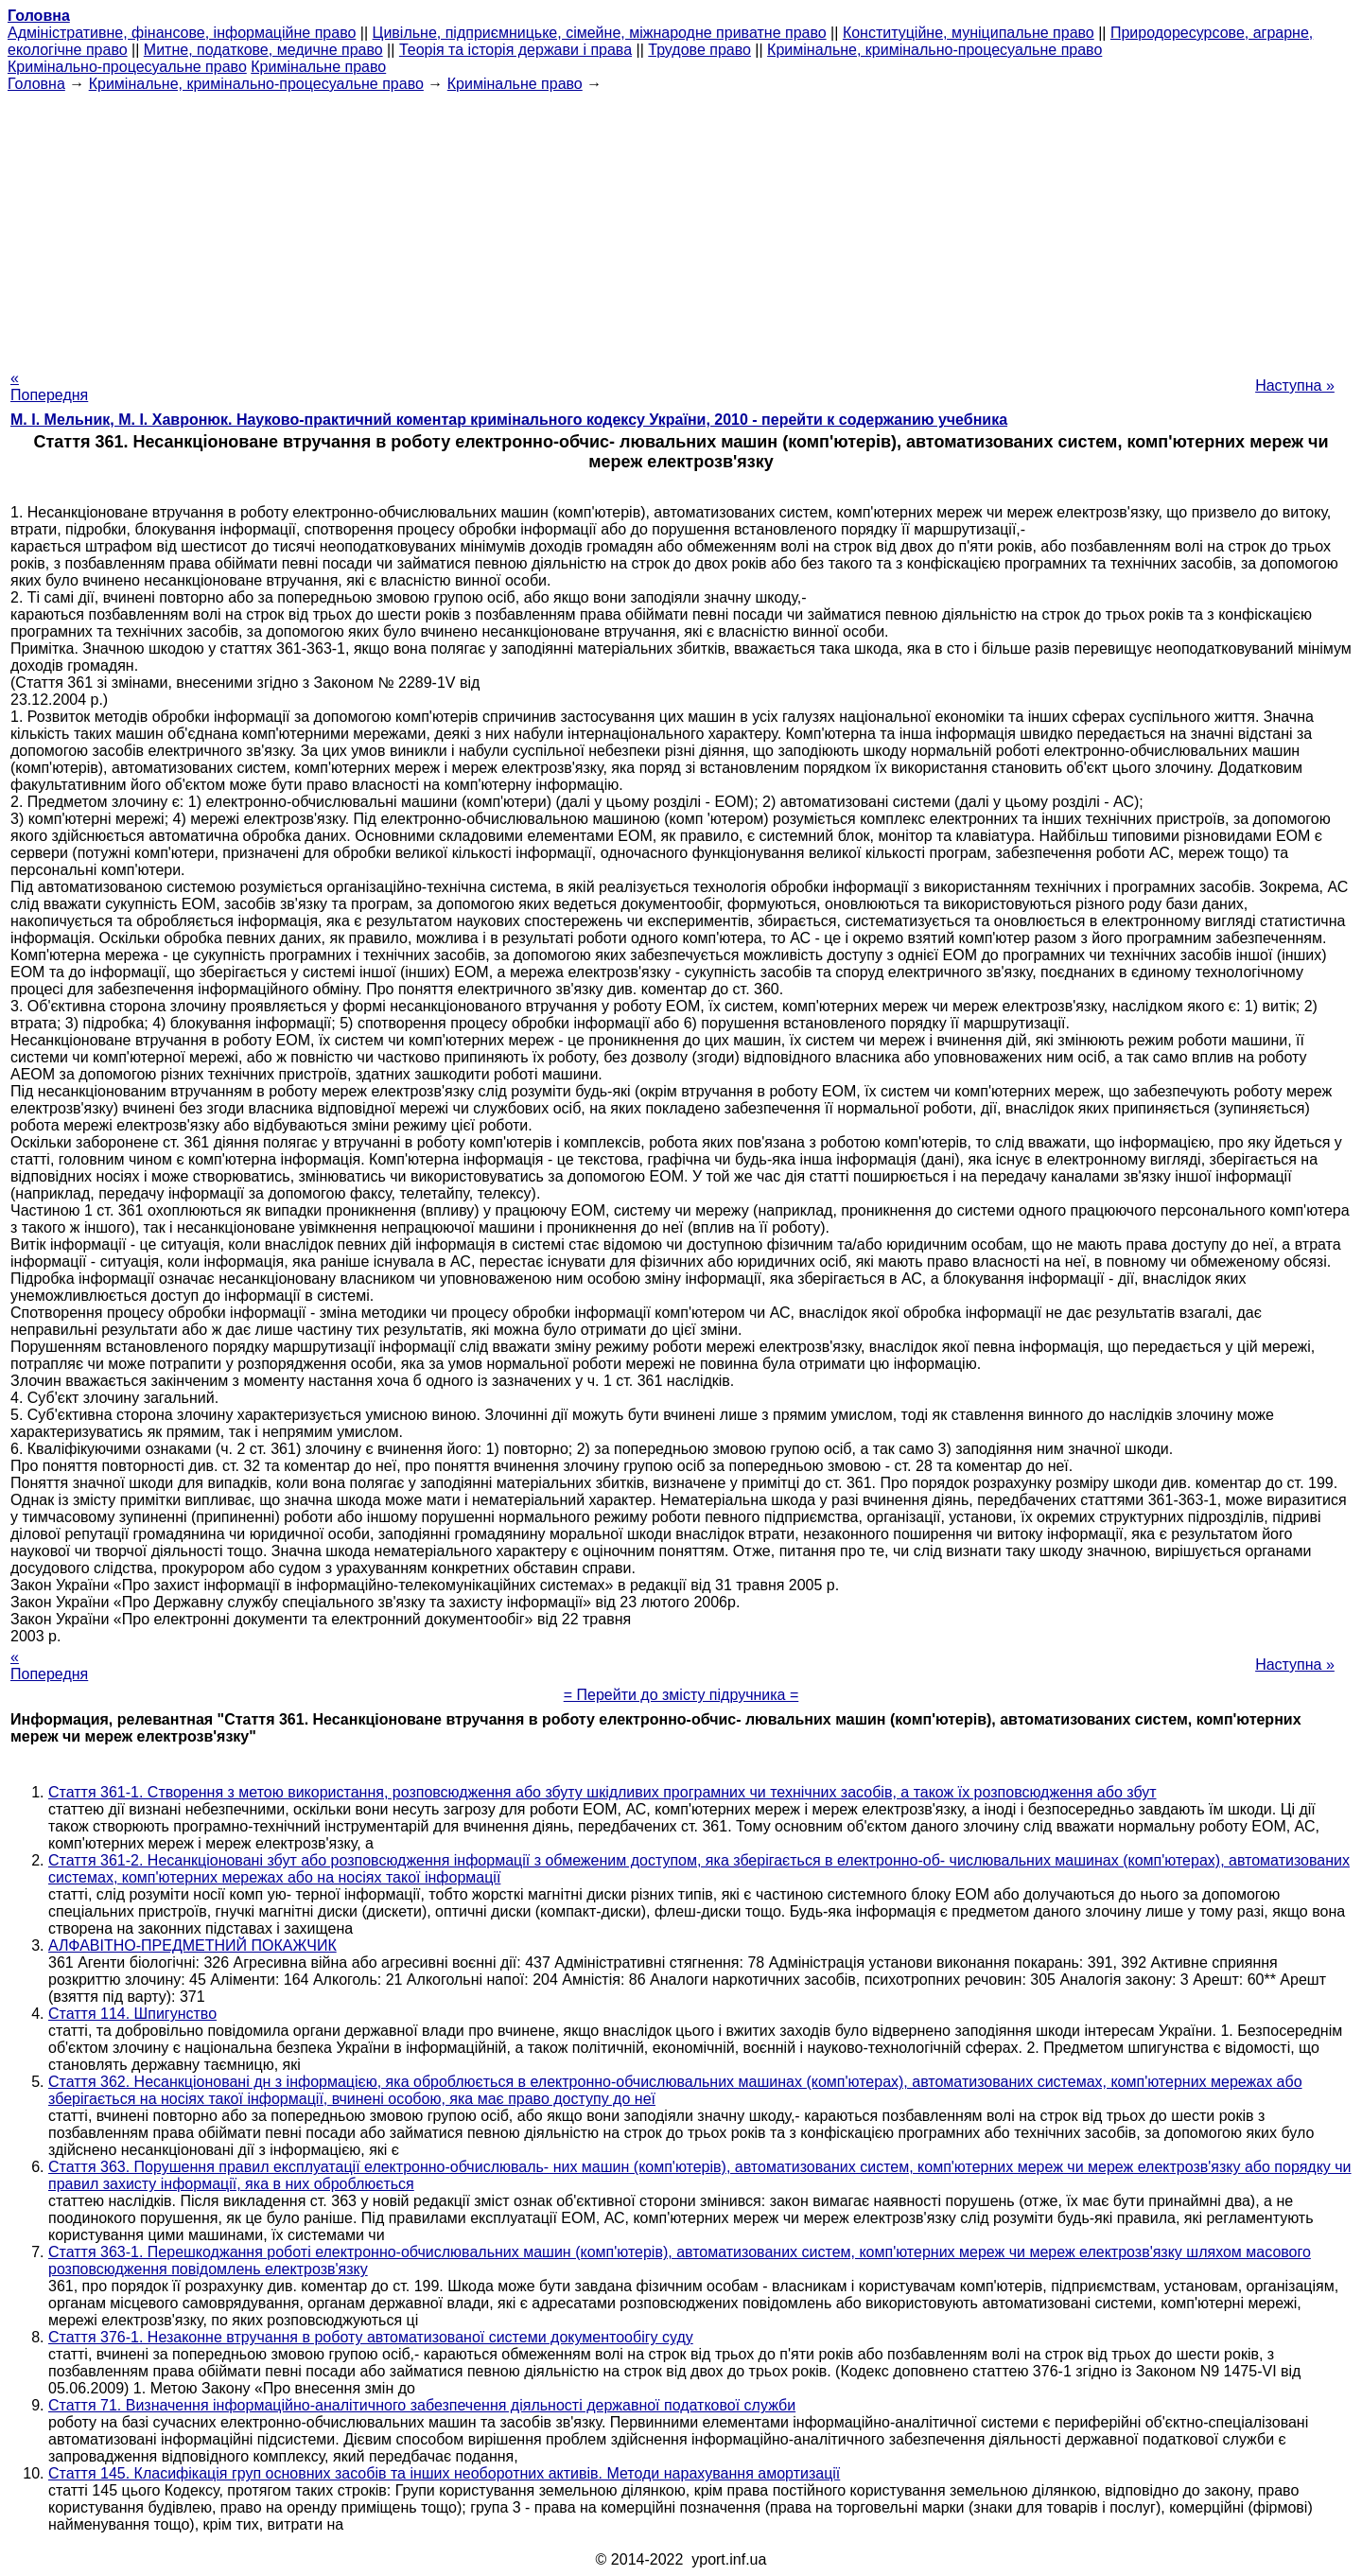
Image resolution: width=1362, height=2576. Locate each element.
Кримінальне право (318, 67)
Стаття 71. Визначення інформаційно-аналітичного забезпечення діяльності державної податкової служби (421, 2405)
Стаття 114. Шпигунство (132, 2014)
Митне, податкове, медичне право (263, 50)
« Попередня (49, 386)
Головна (36, 84)
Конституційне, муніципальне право (968, 33)
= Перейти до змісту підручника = (681, 1695)
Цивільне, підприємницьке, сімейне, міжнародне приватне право (600, 33)
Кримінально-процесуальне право (127, 67)
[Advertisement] (681, 225)
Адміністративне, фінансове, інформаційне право (182, 33)
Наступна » (1295, 385)
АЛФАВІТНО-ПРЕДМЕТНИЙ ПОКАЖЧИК (192, 1945)
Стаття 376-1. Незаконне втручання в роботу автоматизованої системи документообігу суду (370, 2337)
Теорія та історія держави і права (515, 50)
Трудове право (699, 50)
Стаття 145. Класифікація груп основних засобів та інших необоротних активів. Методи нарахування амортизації (444, 2473)
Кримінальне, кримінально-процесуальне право (934, 50)
